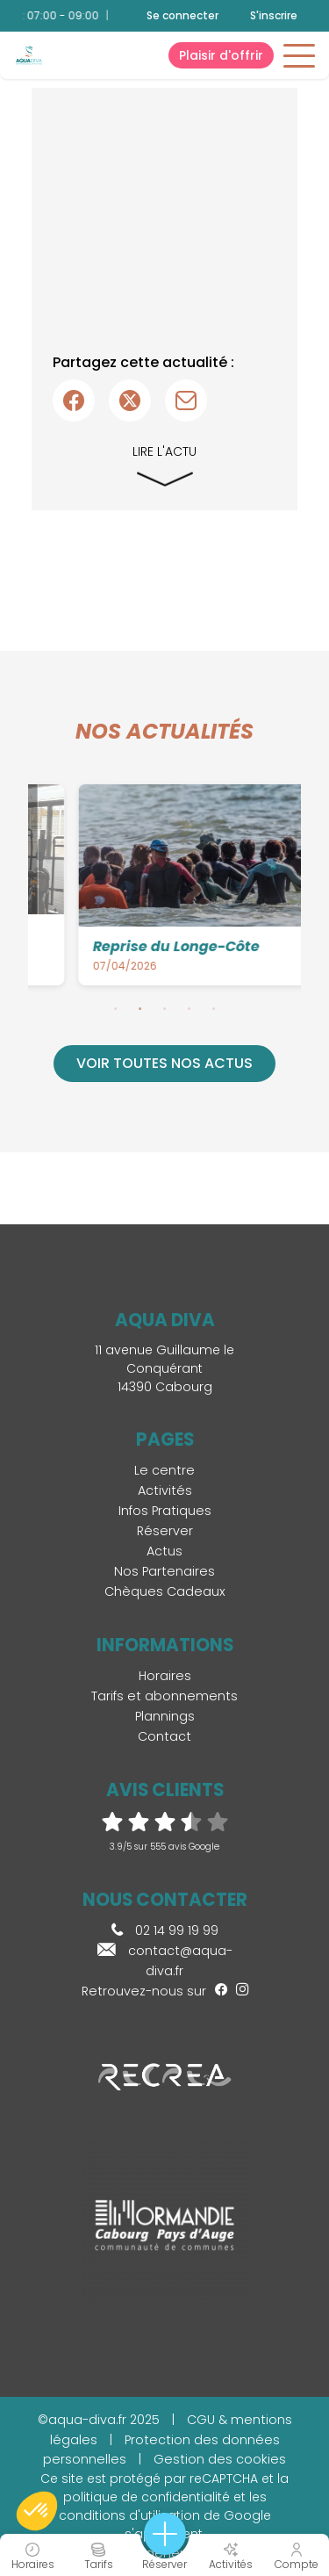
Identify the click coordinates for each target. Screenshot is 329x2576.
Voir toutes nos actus (164, 1063)
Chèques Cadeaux (164, 1591)
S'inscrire (273, 15)
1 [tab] (116, 1008)
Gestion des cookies (220, 2459)
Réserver (165, 1531)
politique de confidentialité (146, 2497)
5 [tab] (214, 1008)
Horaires (165, 1676)
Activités (165, 1490)
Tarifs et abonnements (164, 1696)
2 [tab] (140, 1008)
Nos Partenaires (164, 1571)
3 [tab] (165, 1008)
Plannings (165, 1716)
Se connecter (182, 16)
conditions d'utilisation (129, 2515)
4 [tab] (189, 1008)
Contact (164, 1736)
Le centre (164, 1470)
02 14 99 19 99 (164, 1930)
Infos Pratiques (164, 1510)
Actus (164, 1551)
